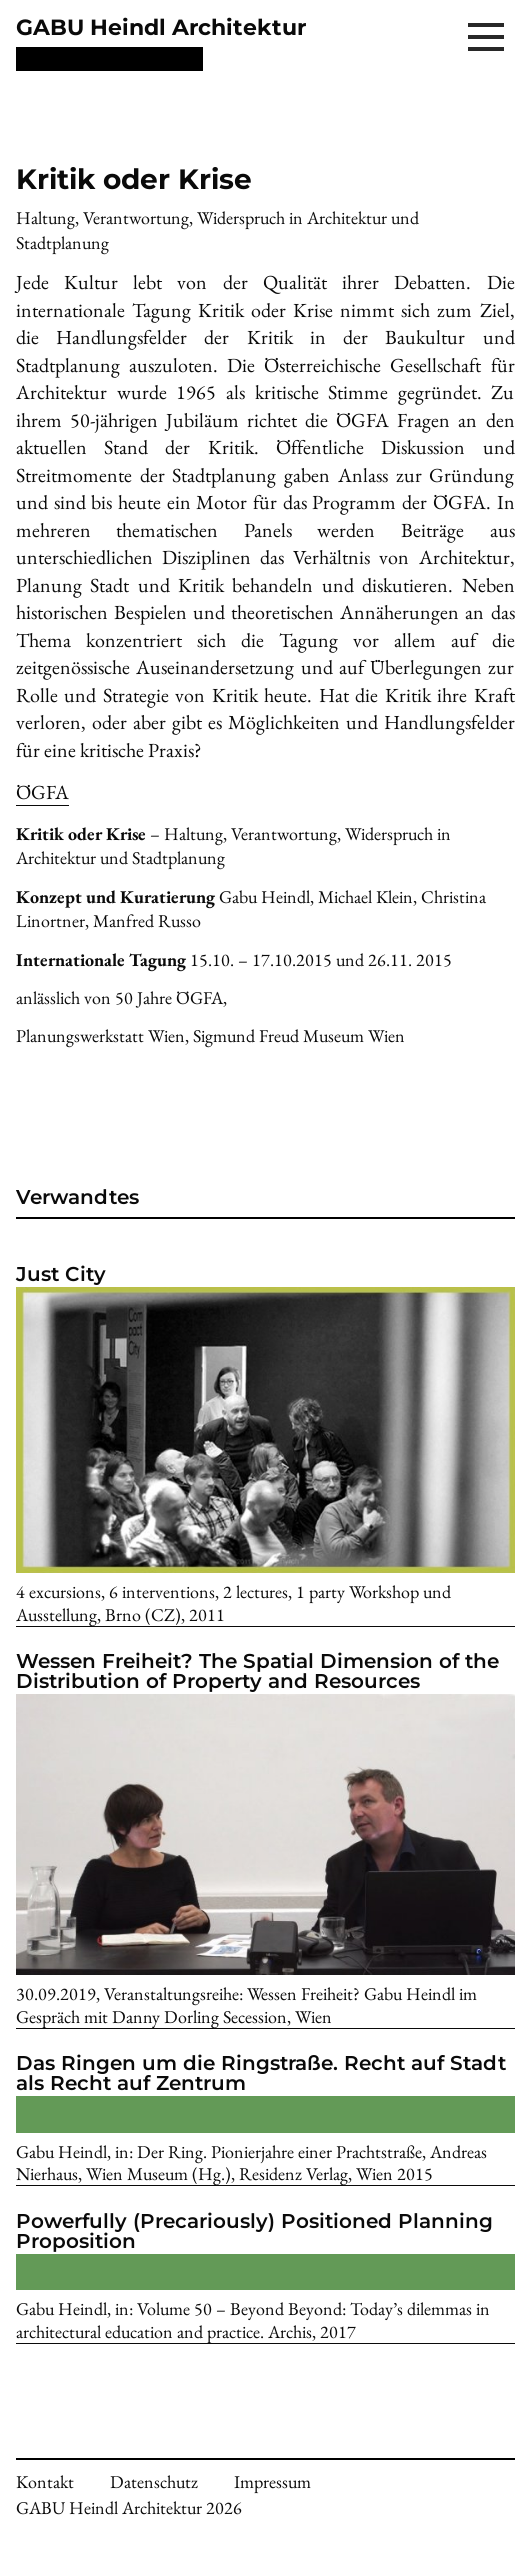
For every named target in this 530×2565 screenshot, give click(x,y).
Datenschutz (154, 2481)
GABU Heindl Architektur (161, 27)
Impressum (272, 2481)
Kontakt (45, 2481)
